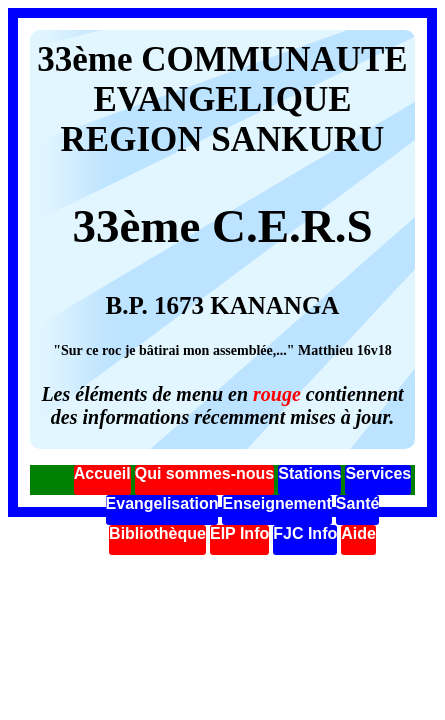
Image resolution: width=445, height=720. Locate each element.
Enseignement (276, 503)
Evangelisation (162, 503)
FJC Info (305, 533)
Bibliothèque (157, 533)
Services (378, 473)
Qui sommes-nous (205, 473)
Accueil (102, 473)
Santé (358, 503)
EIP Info (239, 533)
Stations (309, 473)
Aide (358, 533)
